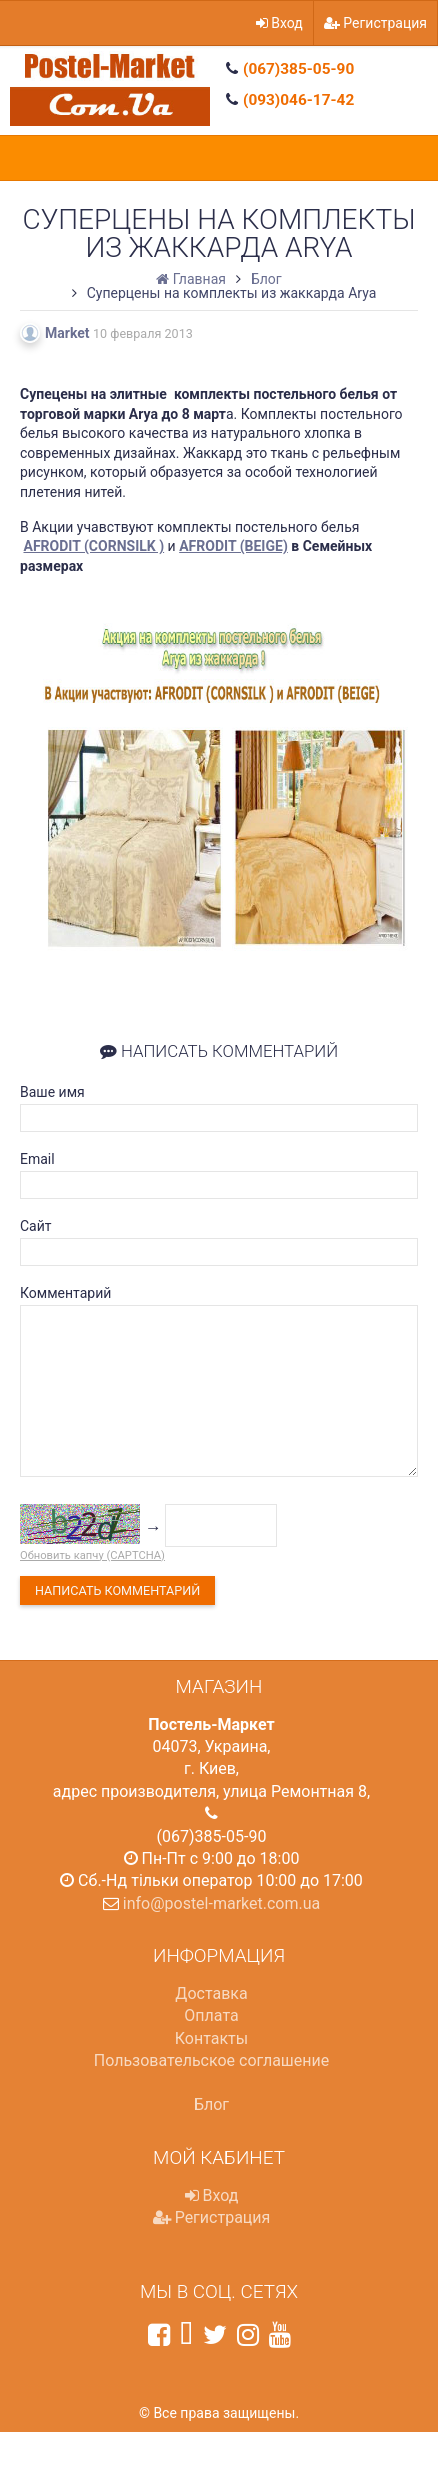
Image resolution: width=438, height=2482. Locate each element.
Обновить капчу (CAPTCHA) (92, 1555)
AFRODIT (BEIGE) (233, 546)
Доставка (211, 1993)
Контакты (211, 2038)
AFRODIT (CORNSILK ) (93, 546)
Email (37, 1159)
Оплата (211, 2015)
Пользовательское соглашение (212, 2060)
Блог (211, 2104)
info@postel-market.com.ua (222, 1903)
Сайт (36, 1226)
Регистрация (375, 23)
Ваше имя (52, 1092)
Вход (279, 23)
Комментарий (65, 1293)
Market (67, 333)
